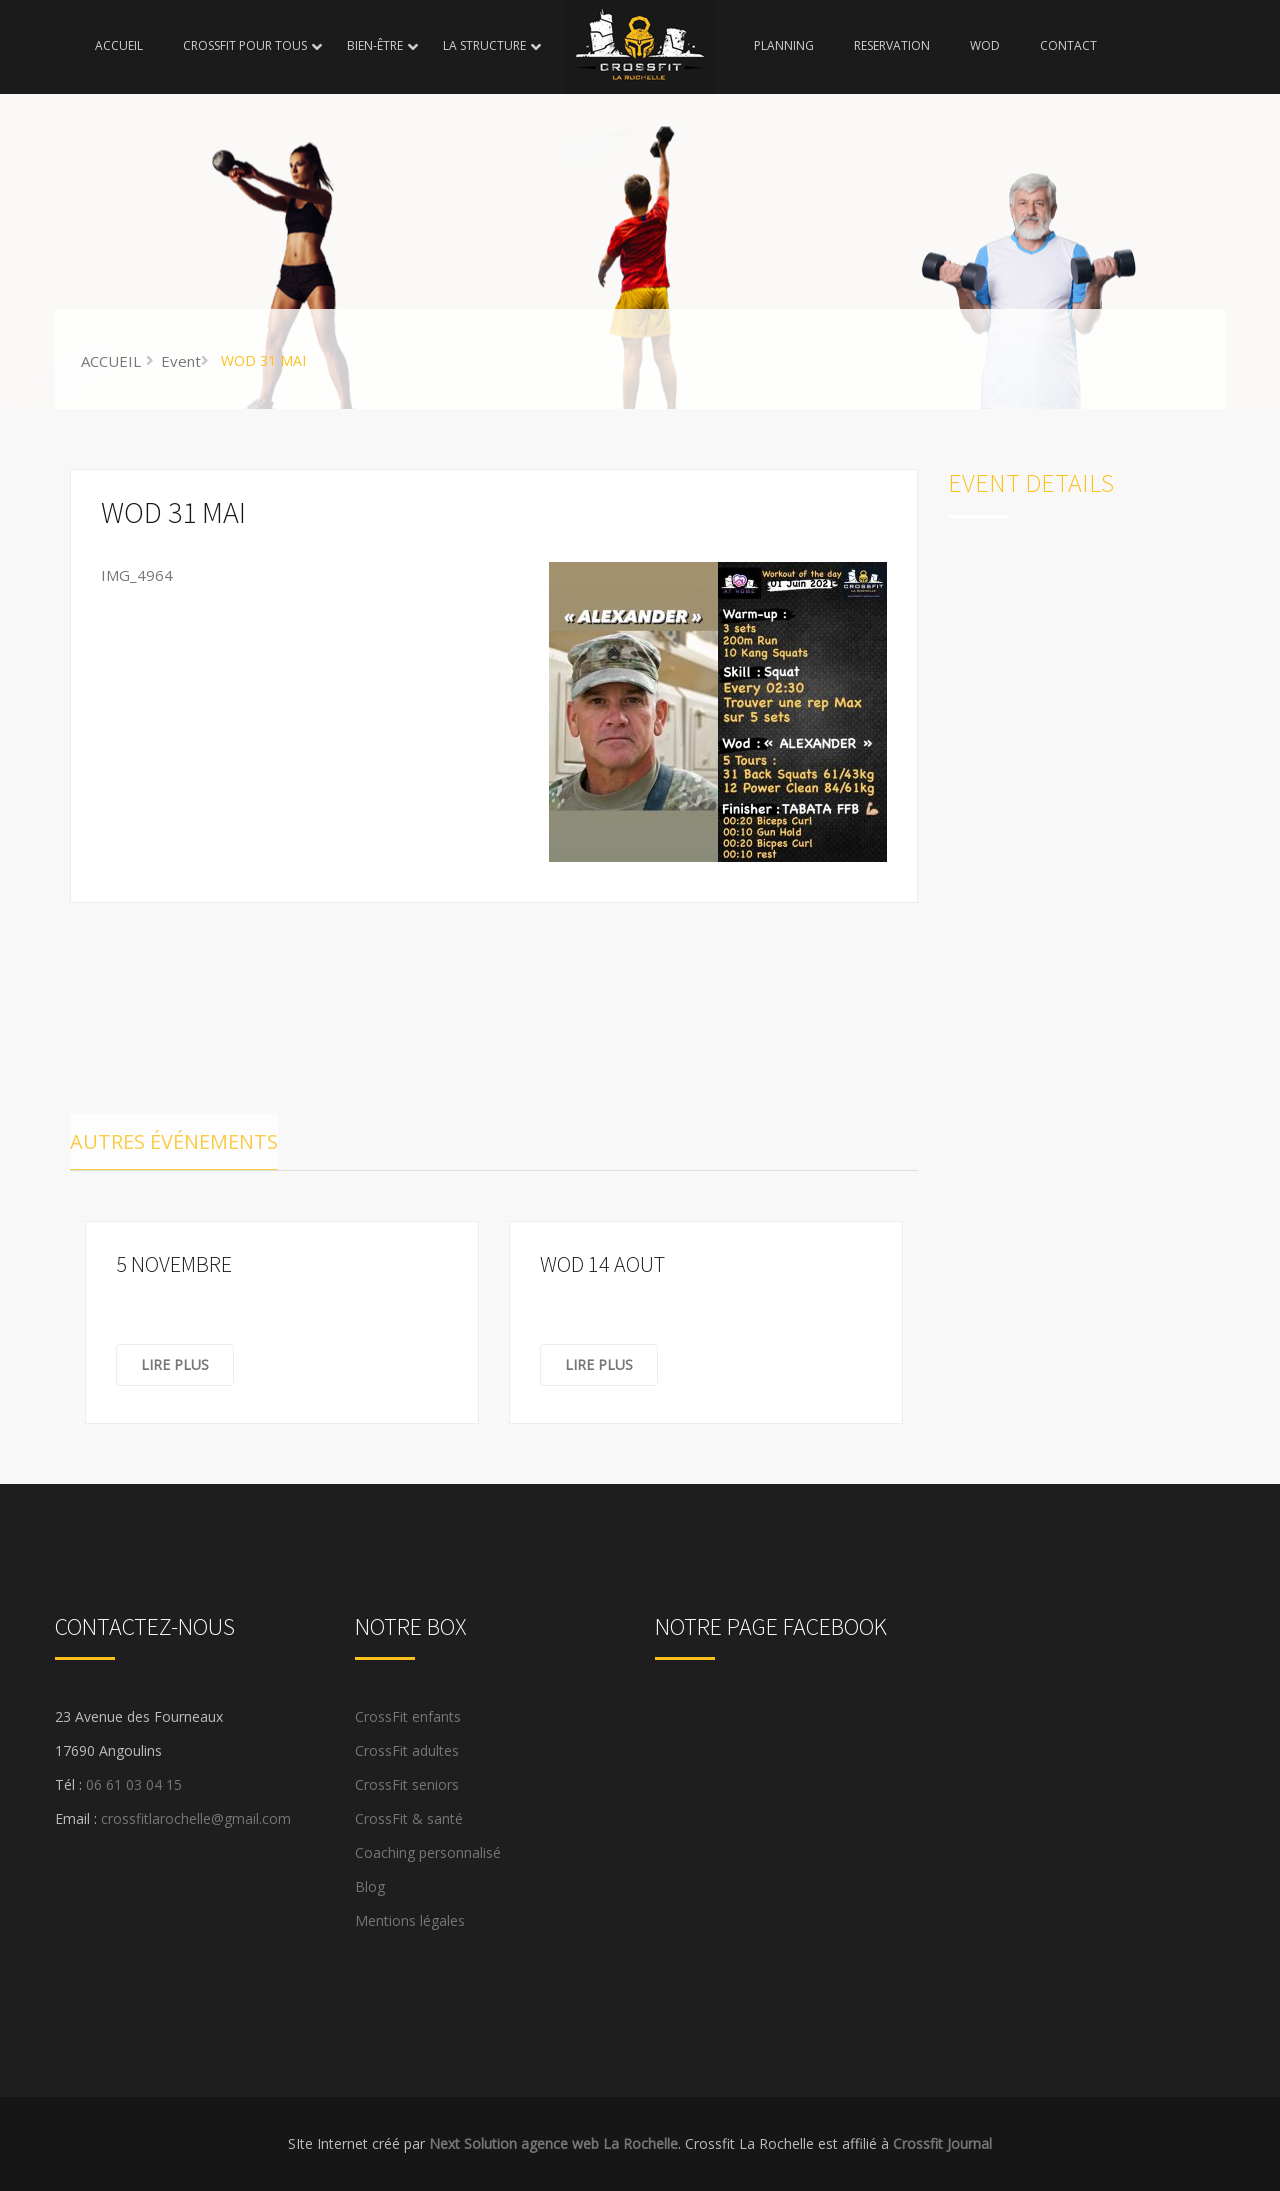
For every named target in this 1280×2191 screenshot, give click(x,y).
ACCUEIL (119, 45)
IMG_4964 (137, 575)
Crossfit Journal (942, 2143)
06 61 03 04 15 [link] (134, 1784)
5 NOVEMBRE (174, 1264)
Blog (370, 1886)
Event (181, 361)
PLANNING (784, 45)
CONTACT (1068, 45)
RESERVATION (892, 45)
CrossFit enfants (408, 1716)
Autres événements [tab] (174, 1141)
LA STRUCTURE (484, 45)
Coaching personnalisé (428, 1852)
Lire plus (175, 1364)
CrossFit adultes (407, 1750)
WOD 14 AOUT (602, 1264)
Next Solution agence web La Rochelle (553, 2143)
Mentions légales (410, 1920)
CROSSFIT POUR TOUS (245, 45)
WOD (985, 45)
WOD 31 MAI (173, 512)
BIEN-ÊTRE (375, 45)
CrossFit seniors (407, 1784)
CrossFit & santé (409, 1818)
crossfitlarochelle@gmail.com (196, 1818)
